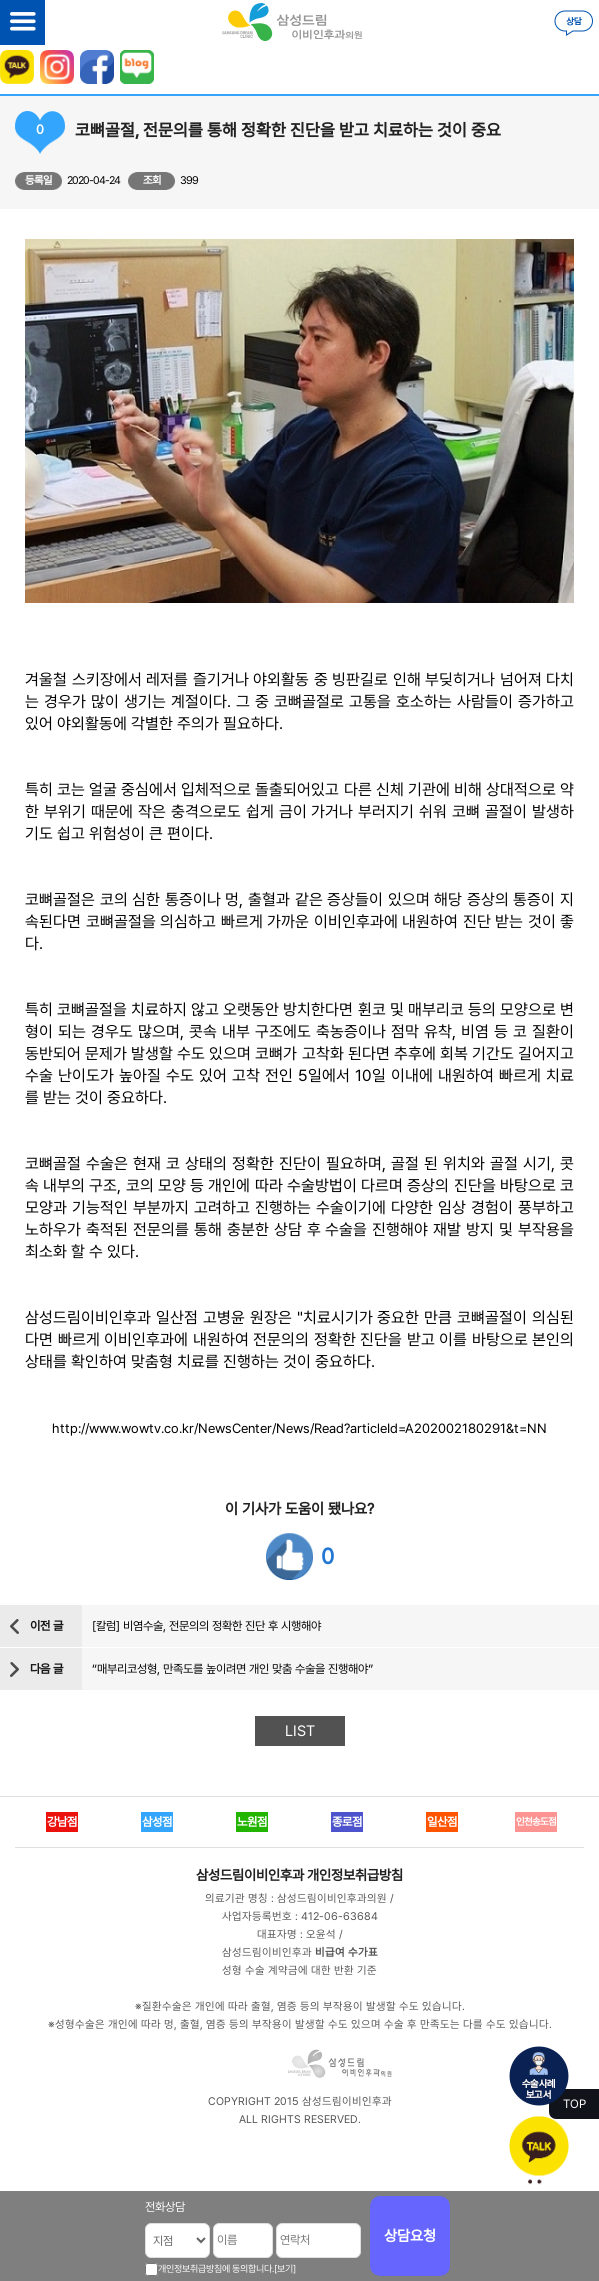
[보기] (285, 2268)
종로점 (347, 1822)
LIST (300, 1731)
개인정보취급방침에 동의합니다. (216, 2268)
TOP (574, 2104)
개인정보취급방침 (355, 1875)
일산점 (442, 1822)
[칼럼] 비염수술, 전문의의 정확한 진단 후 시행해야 (206, 1626)
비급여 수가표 (346, 1952)
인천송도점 (536, 1821)
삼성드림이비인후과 (250, 1875)
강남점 (62, 1822)
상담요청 (410, 2236)
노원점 (252, 1822)
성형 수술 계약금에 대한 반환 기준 (299, 1970)
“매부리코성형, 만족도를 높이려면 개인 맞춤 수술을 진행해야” (232, 1669)
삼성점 (157, 1822)
